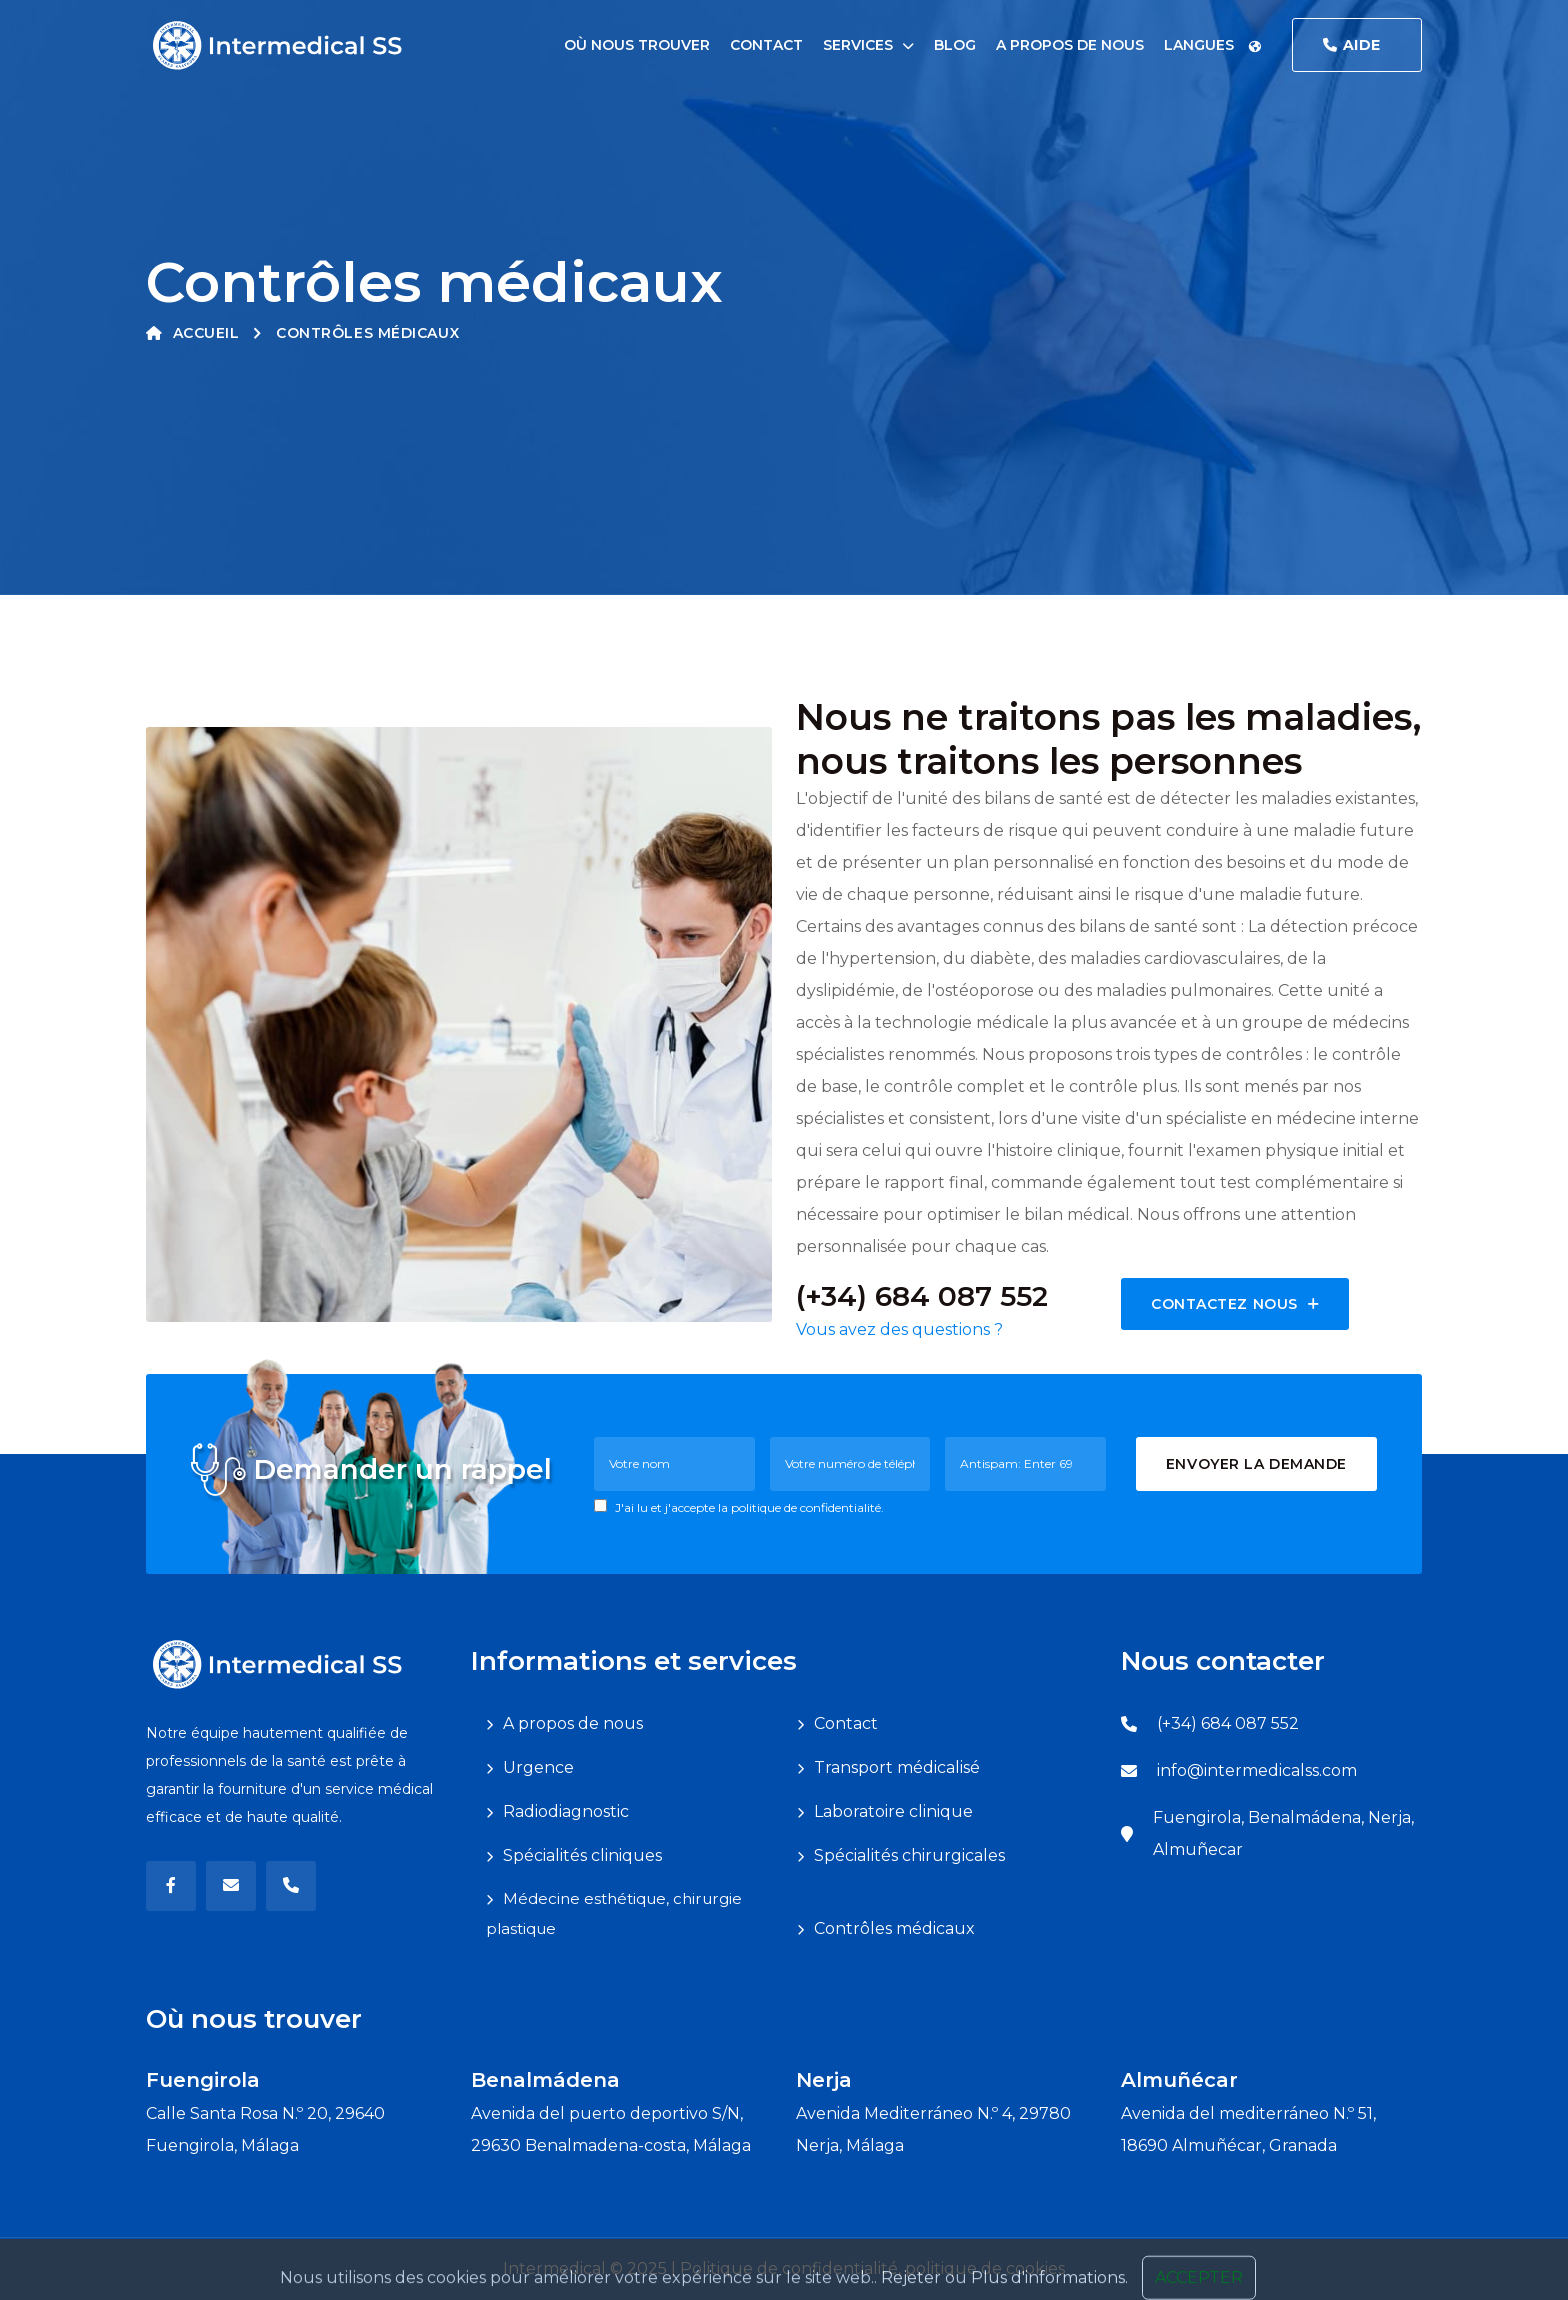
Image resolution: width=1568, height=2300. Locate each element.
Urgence (538, 1767)
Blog (955, 45)
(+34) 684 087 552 (1228, 1723)
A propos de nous (1070, 45)
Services (858, 45)
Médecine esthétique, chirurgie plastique (614, 1913)
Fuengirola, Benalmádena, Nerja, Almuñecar (1283, 1833)
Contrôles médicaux (894, 1928)
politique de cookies (985, 2268)
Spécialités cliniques (582, 1855)
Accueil (192, 333)
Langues (1213, 45)
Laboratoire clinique (893, 1811)
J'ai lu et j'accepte (739, 1507)
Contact (766, 45)
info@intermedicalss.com (1257, 1770)
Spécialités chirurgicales (909, 1855)
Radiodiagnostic (566, 1811)
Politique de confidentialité (789, 2268)
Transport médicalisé (897, 1767)
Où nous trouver (637, 45)
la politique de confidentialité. (801, 1507)
